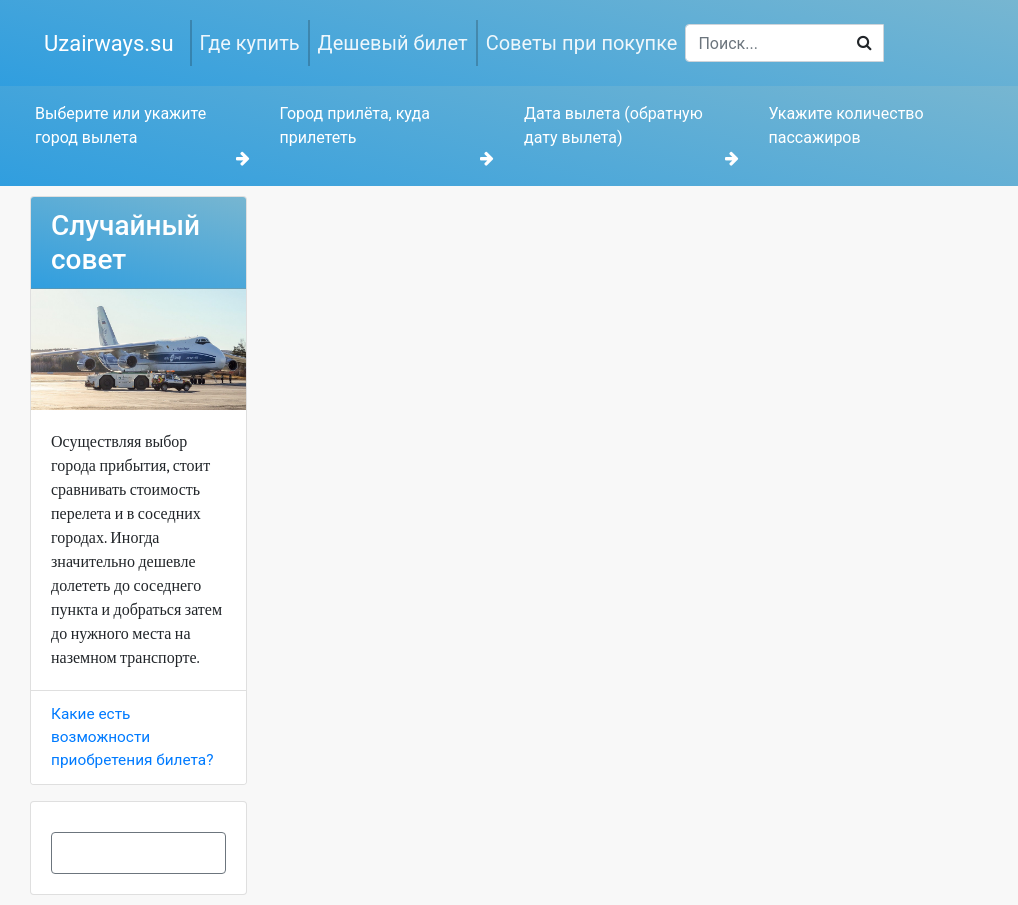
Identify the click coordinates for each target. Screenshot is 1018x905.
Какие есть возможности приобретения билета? (132, 737)
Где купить (250, 43)
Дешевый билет (393, 43)
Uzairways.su (109, 43)
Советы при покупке (582, 43)
